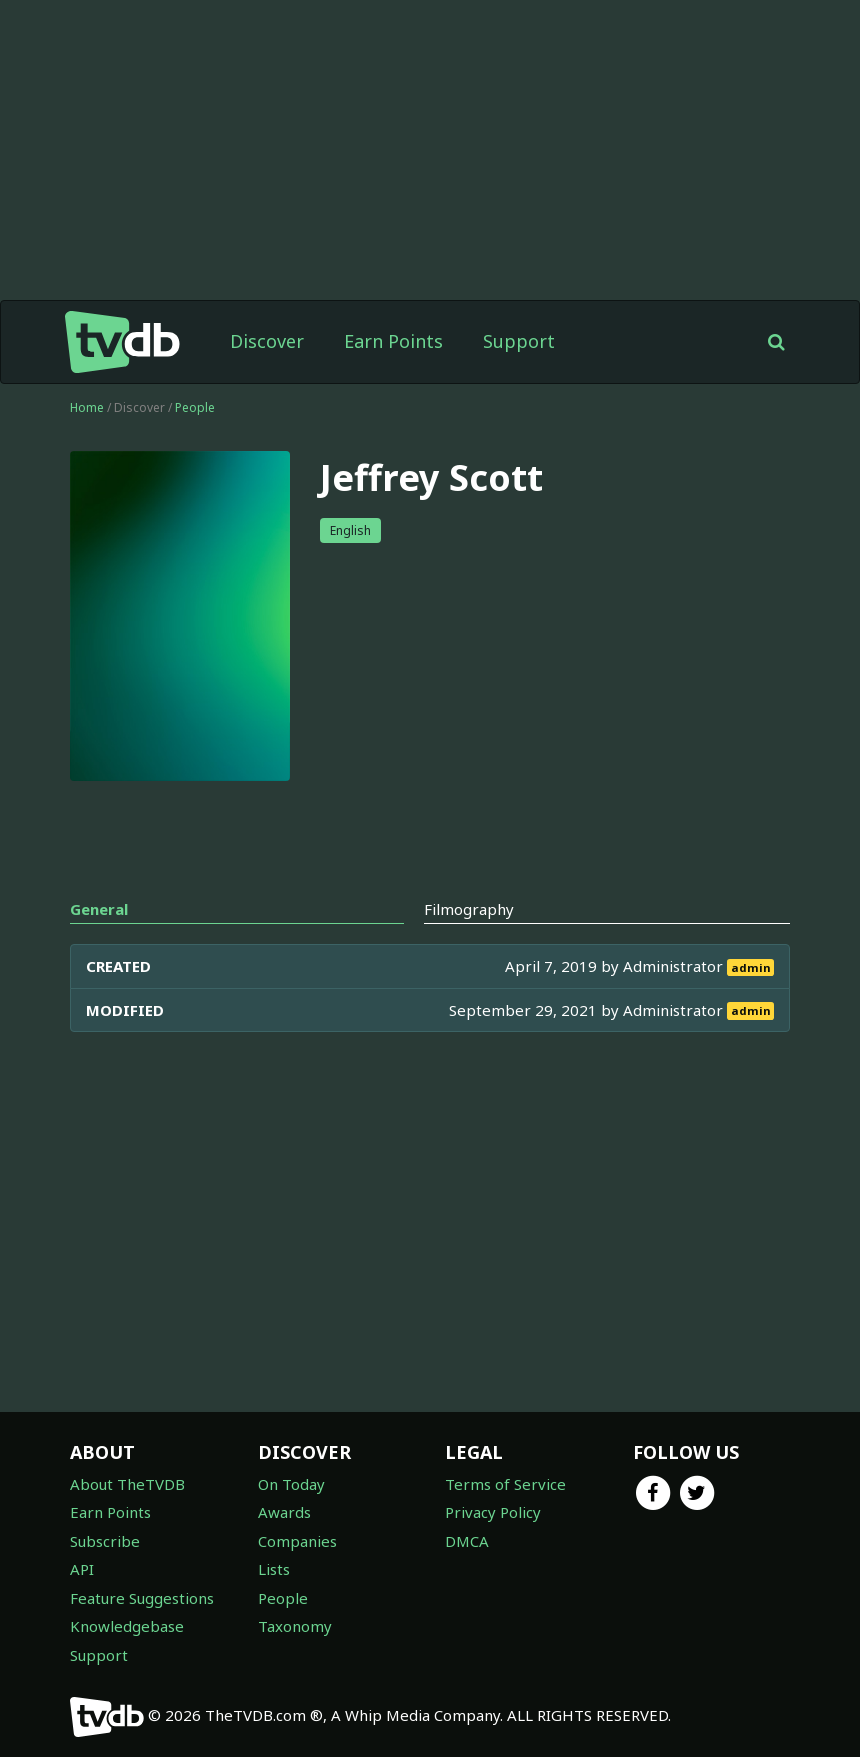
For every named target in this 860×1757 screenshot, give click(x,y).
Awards (284, 1512)
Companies (297, 1541)
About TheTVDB (127, 1484)
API (82, 1569)
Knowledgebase (127, 1626)
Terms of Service (505, 1484)
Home (87, 407)
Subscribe (105, 1541)
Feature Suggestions (142, 1598)
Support (519, 341)
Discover (267, 341)
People (195, 407)
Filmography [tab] (469, 909)
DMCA (467, 1541)
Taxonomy (295, 1626)
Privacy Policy (493, 1512)
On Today (291, 1484)
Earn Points (393, 341)
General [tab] (99, 909)
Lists (274, 1569)
